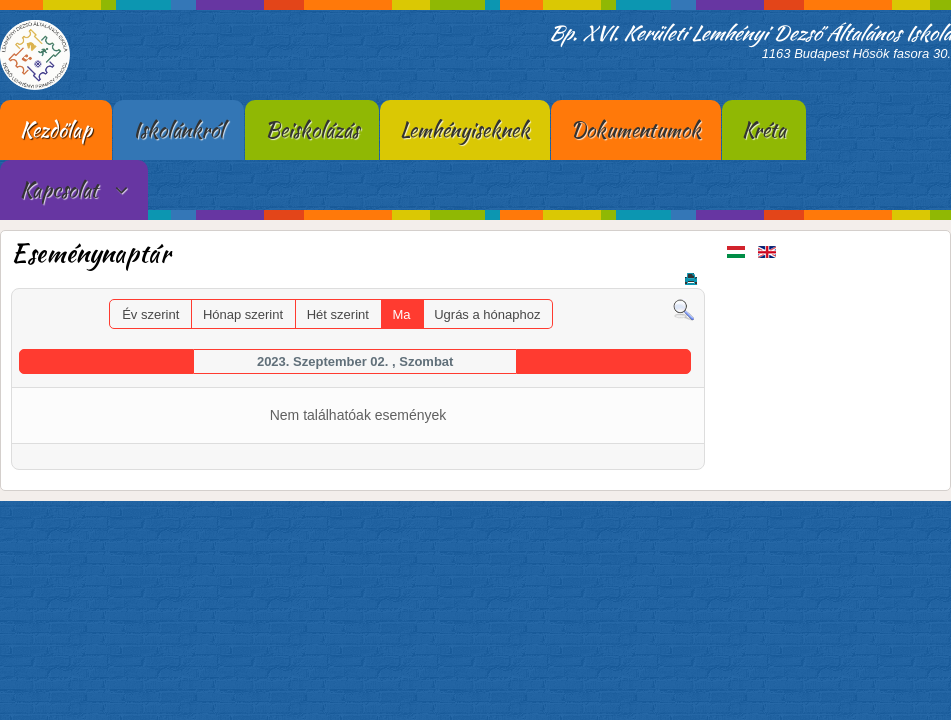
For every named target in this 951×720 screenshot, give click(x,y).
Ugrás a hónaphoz (487, 314)
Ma (402, 314)
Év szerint (150, 314)
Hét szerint (338, 314)
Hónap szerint (243, 314)
